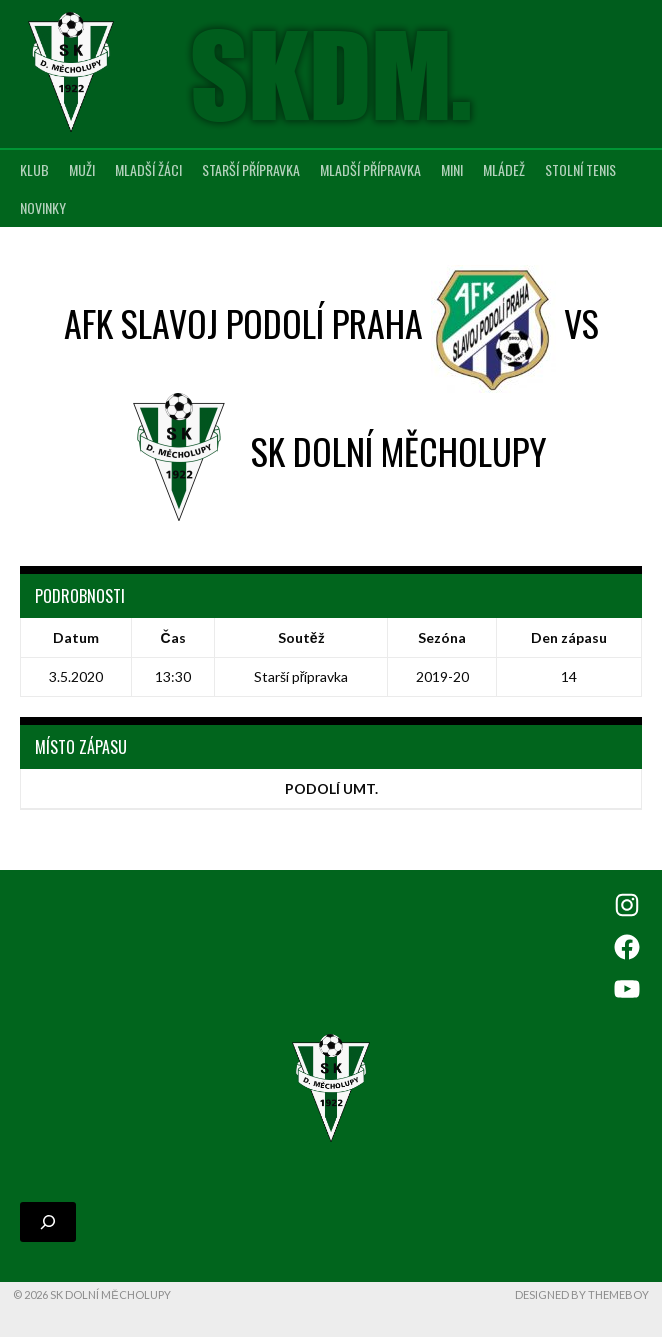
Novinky (43, 207)
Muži (82, 169)
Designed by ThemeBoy (582, 1294)
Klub (34, 169)
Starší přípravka (251, 169)
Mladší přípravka (370, 169)
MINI (452, 169)
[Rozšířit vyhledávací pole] (48, 1222)
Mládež (504, 169)
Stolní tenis (580, 169)
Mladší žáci (148, 169)
